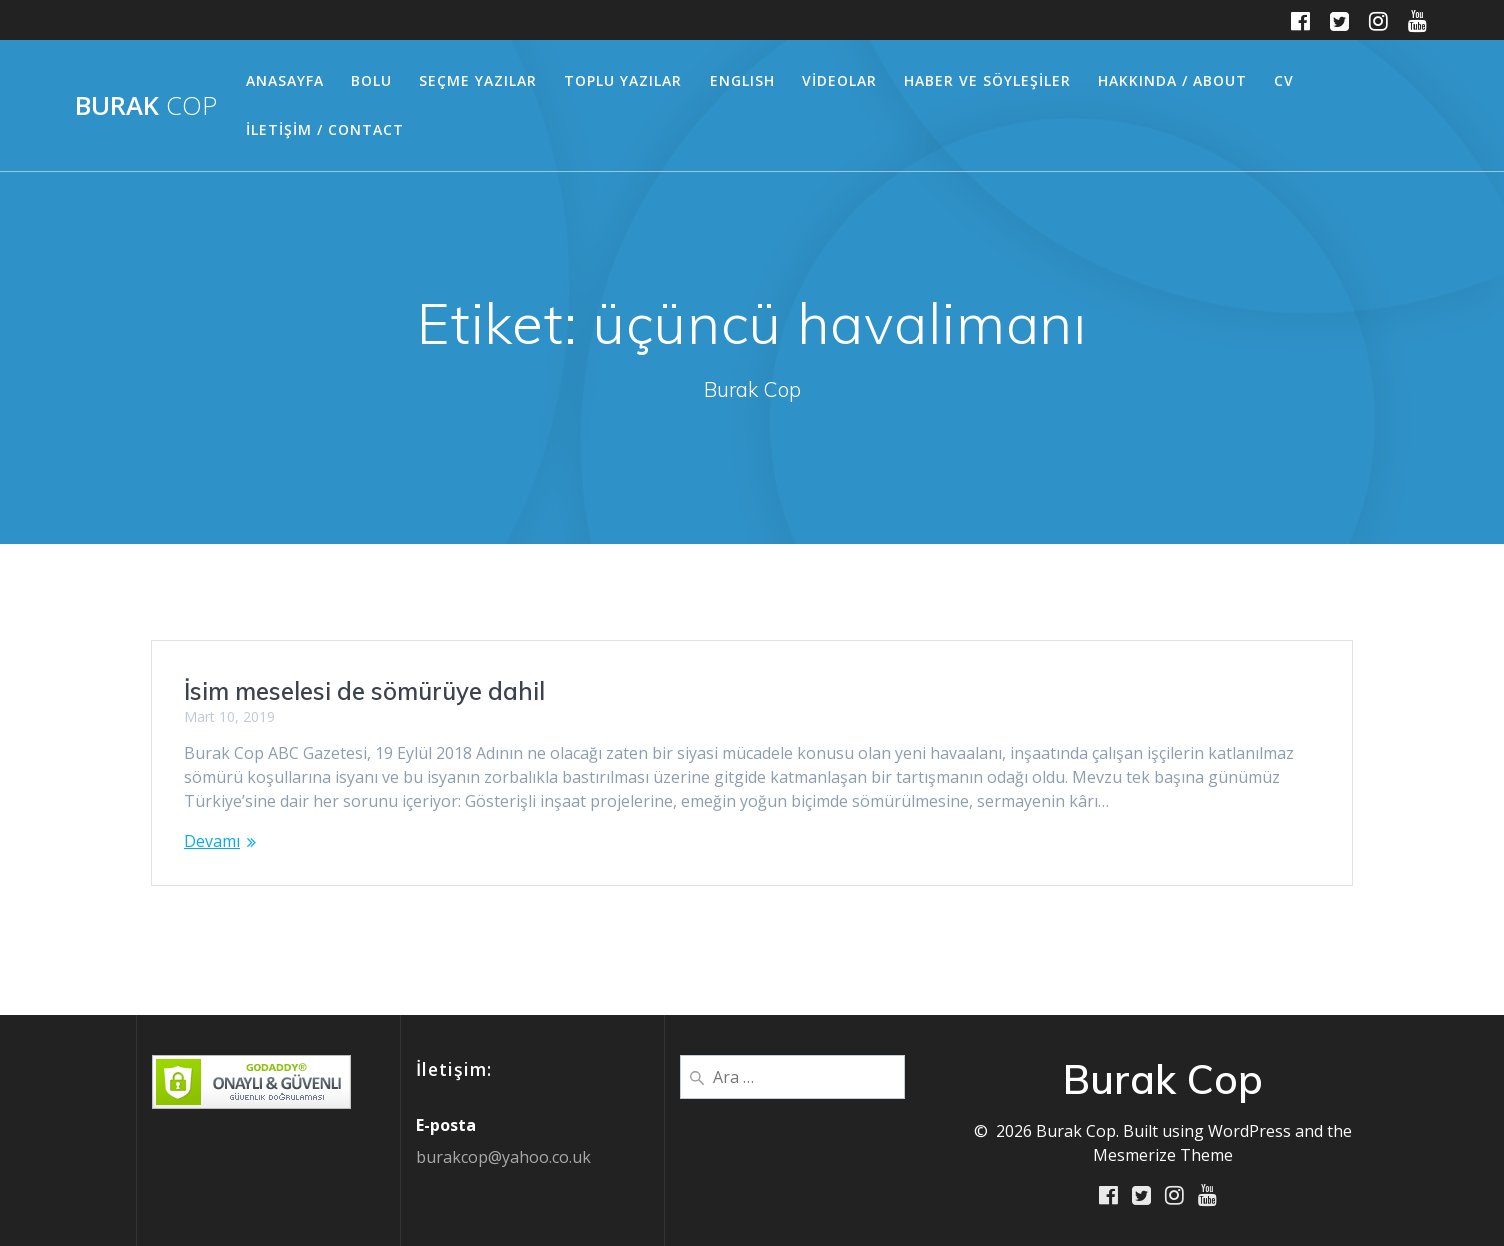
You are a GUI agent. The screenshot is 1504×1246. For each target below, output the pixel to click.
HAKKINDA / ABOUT (1172, 80)
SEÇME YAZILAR (478, 80)
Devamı (212, 841)
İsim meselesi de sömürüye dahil (364, 691)
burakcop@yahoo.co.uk (503, 1157)
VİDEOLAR (839, 80)
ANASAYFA (285, 80)
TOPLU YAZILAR (623, 80)
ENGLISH (742, 80)
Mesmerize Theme (1163, 1155)
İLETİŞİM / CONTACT (325, 129)
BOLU (371, 80)
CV (1284, 80)
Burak (146, 106)
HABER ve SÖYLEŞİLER (987, 80)
